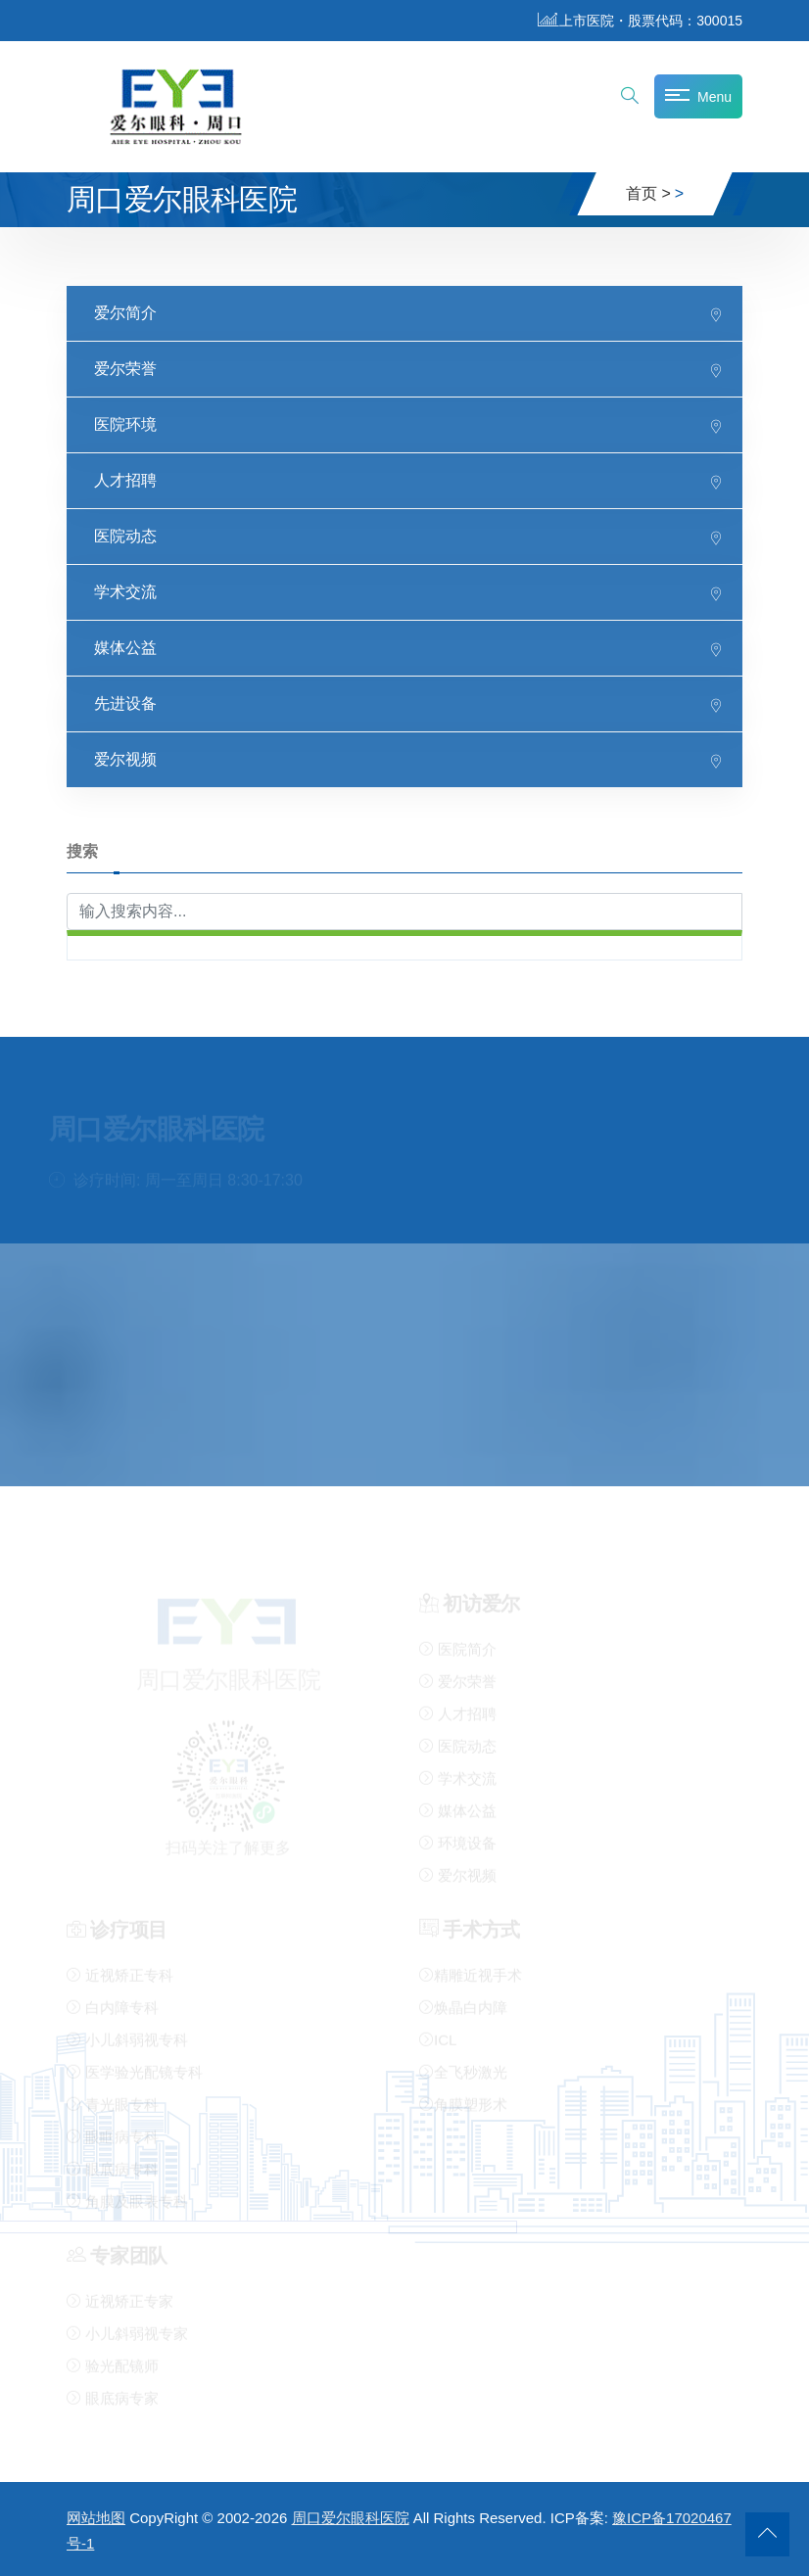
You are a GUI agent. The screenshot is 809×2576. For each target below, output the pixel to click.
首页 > (648, 193)
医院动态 (125, 535)
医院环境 (125, 423)
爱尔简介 (125, 312)
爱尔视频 (125, 758)
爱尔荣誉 (125, 367)
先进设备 (125, 702)
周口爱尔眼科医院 (350, 2517)
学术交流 (125, 591)
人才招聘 (125, 479)
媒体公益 (125, 646)
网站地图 (96, 2517)
